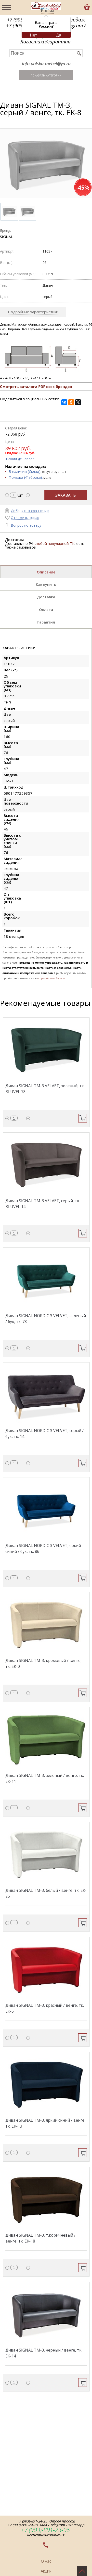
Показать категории (46, 75)
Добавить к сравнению (30, 511)
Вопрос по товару (26, 525)
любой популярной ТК (54, 543)
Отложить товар (25, 518)
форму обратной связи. (52, 978)
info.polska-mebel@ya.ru (46, 64)
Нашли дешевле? (20, 459)
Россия (47, 10)
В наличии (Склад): (25, 471)
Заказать (65, 495)
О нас (46, 2561)
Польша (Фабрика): (26, 477)
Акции (46, 2571)
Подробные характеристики (33, 311)
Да (58, 35)
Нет (33, 35)
